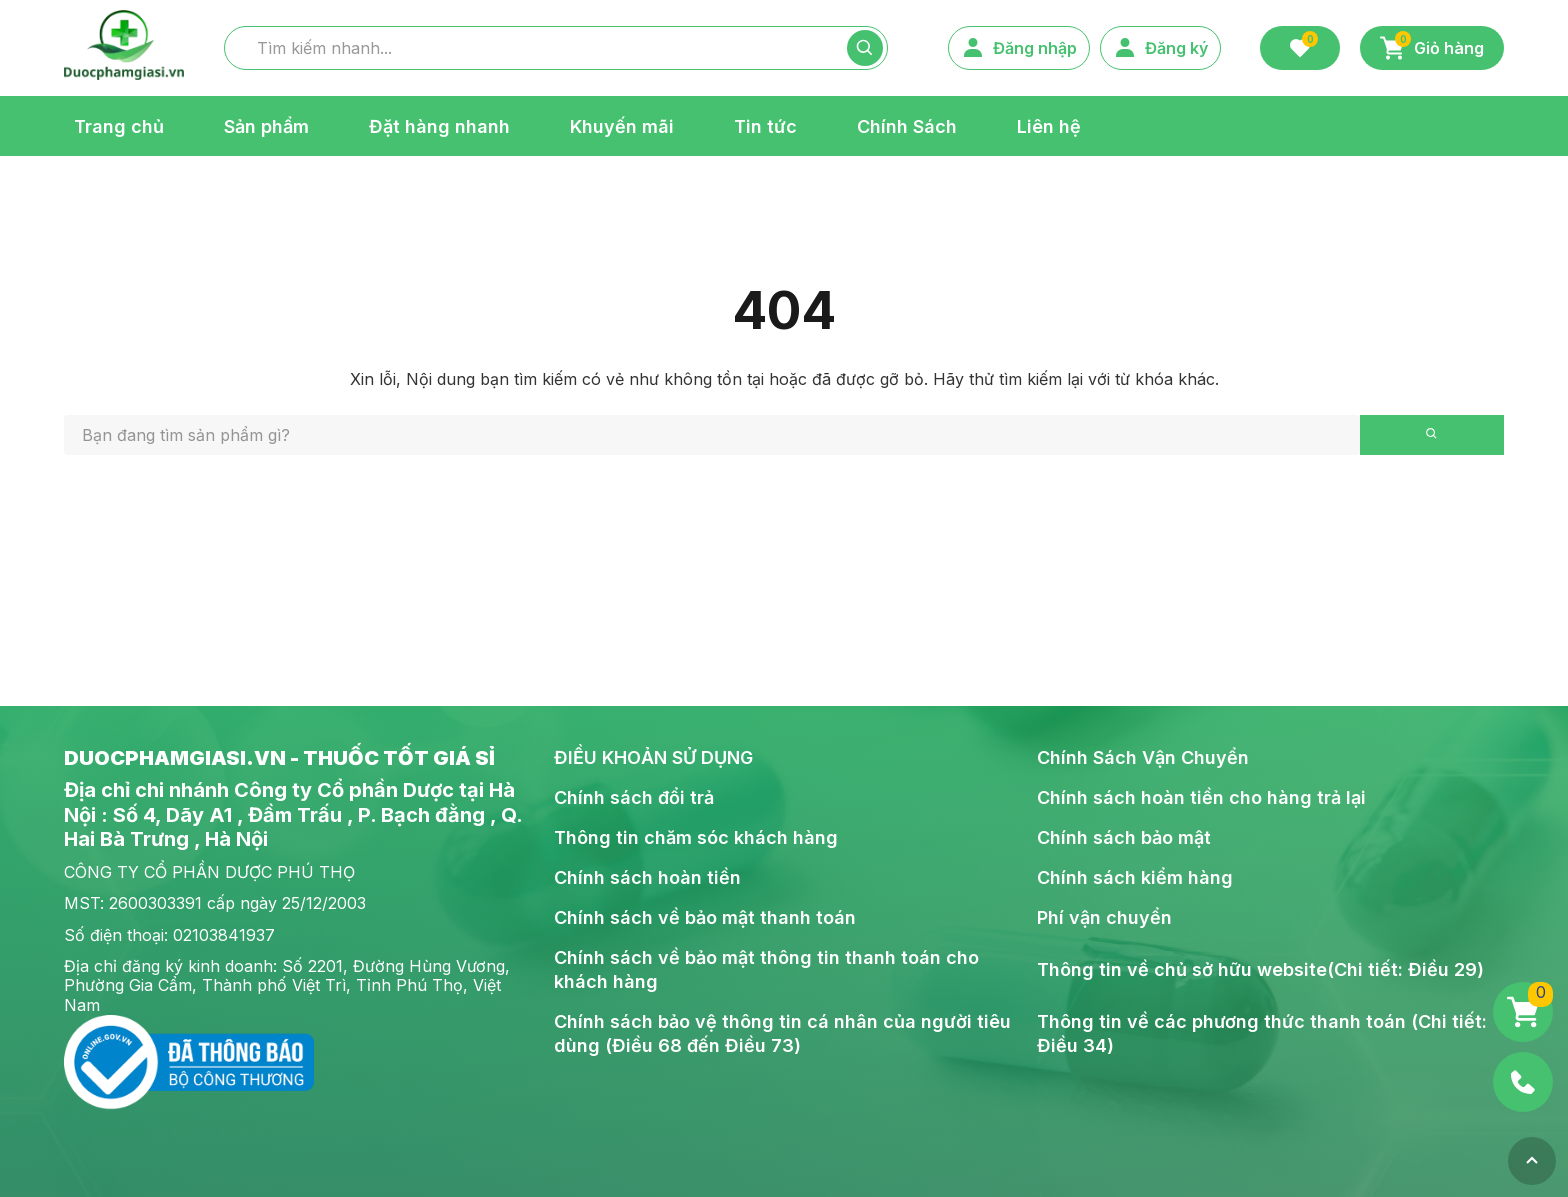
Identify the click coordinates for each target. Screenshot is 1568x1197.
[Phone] (1523, 1082)
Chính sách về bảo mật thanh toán (705, 917)
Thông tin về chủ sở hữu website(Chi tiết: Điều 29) (1260, 969)
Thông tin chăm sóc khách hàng (696, 837)
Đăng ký (1160, 48)
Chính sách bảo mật (1124, 837)
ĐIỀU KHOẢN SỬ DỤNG (653, 757)
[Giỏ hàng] (1523, 1012)
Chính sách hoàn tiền (647, 877)
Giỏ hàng (1432, 45)
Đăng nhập (1019, 48)
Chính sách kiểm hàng (1135, 877)
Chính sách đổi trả (634, 797)
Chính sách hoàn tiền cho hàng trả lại (1201, 797)
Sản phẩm (266, 125)
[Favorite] (1300, 48)
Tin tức (765, 125)
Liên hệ (1049, 125)
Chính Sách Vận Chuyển (1143, 757)
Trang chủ (119, 125)
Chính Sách (907, 125)
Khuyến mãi (622, 125)
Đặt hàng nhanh (439, 125)
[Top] (1532, 1161)
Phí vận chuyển (1104, 917)
